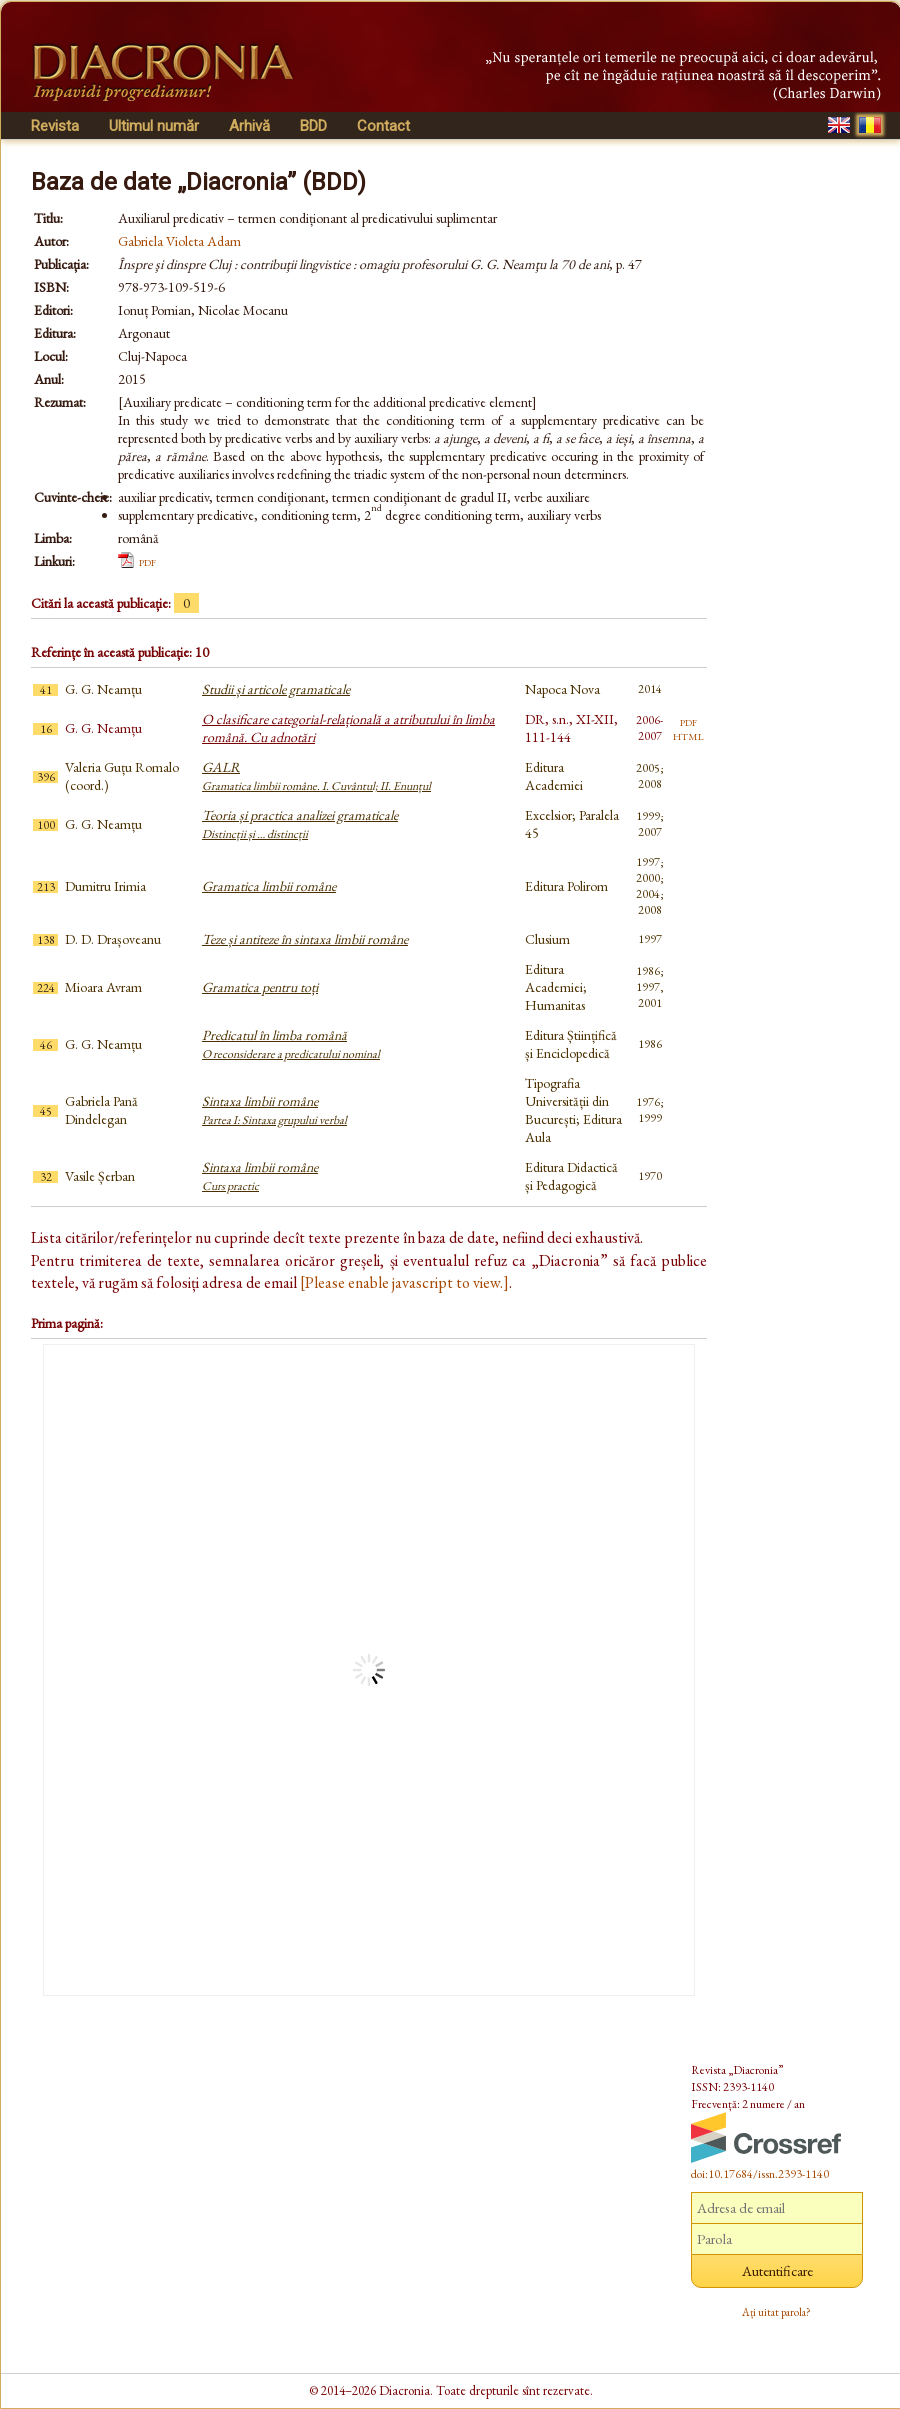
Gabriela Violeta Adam (179, 241)
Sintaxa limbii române (274, 1110)
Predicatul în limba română (291, 1044)
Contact (383, 126)
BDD (313, 126)
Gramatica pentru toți (260, 987)
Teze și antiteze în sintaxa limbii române (305, 939)
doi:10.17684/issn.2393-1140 (760, 2174)
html (688, 735)
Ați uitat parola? (776, 2312)
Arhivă (249, 126)
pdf (147, 561)
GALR (316, 776)
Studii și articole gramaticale (276, 689)
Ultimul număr (154, 126)
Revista (55, 126)
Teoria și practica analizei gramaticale (300, 824)
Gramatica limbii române (269, 886)
